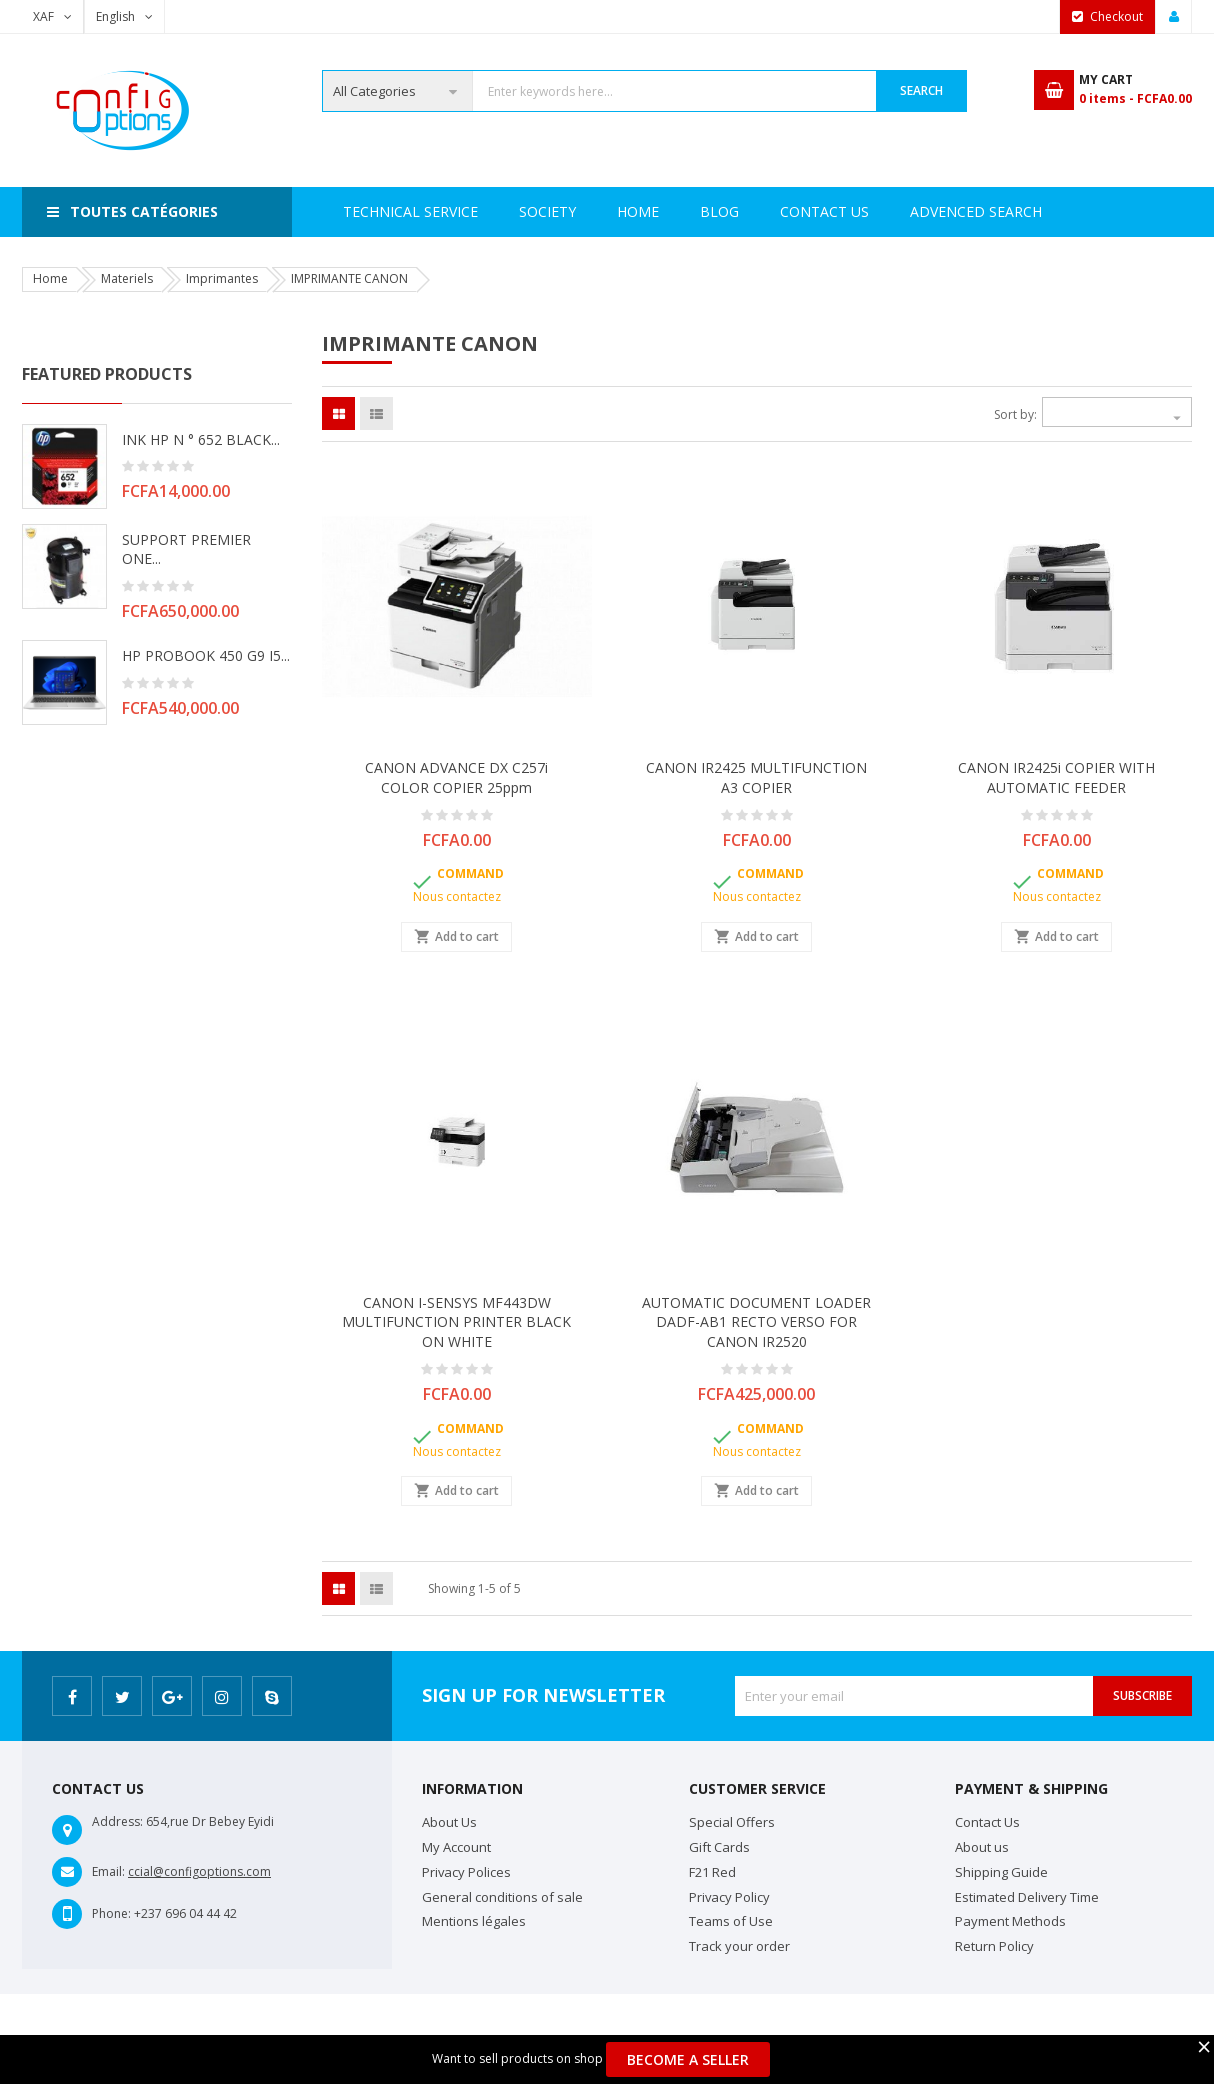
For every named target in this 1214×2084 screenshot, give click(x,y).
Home (364, 211)
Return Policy (994, 1946)
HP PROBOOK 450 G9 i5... (206, 655)
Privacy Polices (466, 1872)
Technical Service (591, 211)
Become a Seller (688, 2059)
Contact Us (920, 211)
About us (982, 1847)
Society (454, 211)
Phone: (111, 1913)
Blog (1028, 211)
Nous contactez (457, 896)
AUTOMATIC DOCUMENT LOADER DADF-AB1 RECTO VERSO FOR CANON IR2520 (756, 1322)
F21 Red (712, 1872)
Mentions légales (474, 1921)
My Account (456, 1847)
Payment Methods (1010, 1921)
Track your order (739, 1946)
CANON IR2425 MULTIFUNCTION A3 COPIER (756, 777)
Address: (117, 1821)
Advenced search (766, 211)
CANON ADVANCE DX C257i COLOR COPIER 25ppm (456, 777)
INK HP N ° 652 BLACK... (201, 439)
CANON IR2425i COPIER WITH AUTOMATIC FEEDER (1056, 777)
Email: (108, 1871)
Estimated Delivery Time (1027, 1897)
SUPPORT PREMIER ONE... (186, 549)
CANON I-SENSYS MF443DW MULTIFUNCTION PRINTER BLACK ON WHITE (456, 1322)
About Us (449, 1822)
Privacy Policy (729, 1897)
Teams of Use (731, 1921)
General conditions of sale (502, 1897)
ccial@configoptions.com (199, 1871)
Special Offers (732, 1822)
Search (921, 90)
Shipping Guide (1001, 1872)
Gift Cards (719, 1847)
